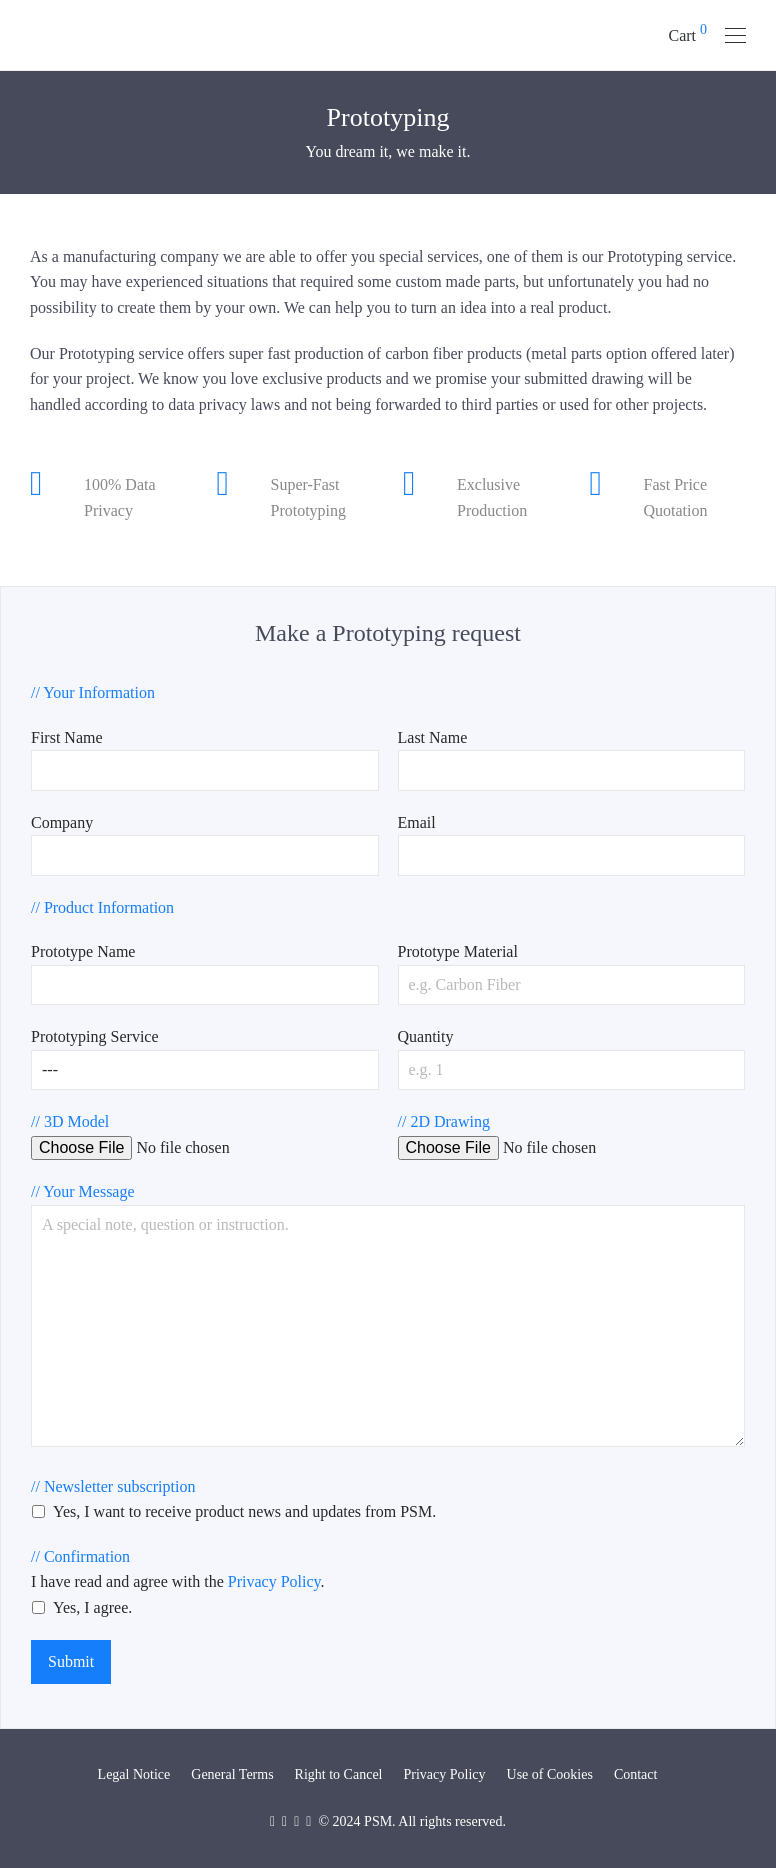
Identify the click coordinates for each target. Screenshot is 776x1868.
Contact (636, 1774)
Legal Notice (134, 1774)
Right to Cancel (339, 1774)
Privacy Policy (274, 1581)
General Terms (232, 1774)
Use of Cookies (550, 1774)
